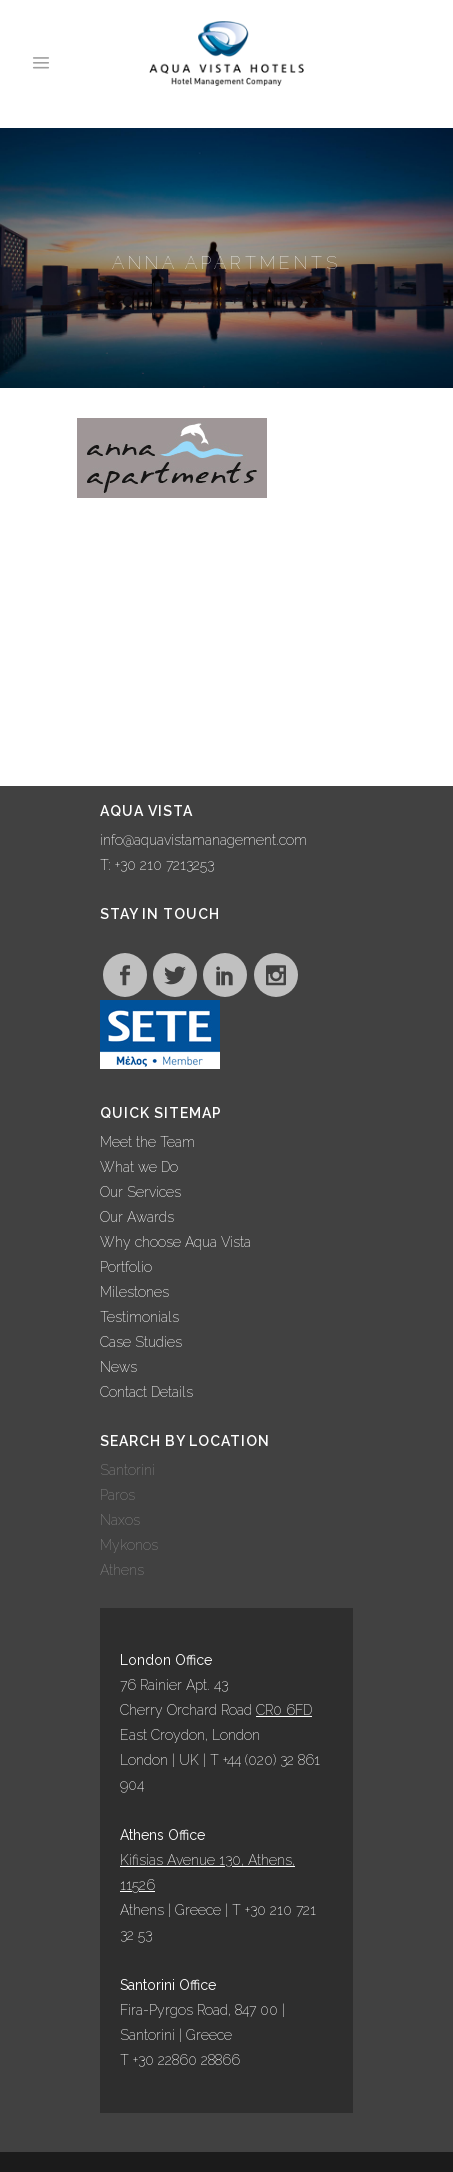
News (118, 1367)
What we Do (139, 1167)
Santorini (127, 1470)
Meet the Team (147, 1142)
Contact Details (146, 1392)
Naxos (120, 1520)
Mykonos (129, 1545)
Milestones (134, 1292)
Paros (117, 1495)
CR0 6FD (284, 1710)
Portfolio (126, 1267)
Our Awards (137, 1217)
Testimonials (139, 1317)
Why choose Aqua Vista (175, 1242)
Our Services (140, 1192)
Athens (122, 1570)
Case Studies (141, 1342)
